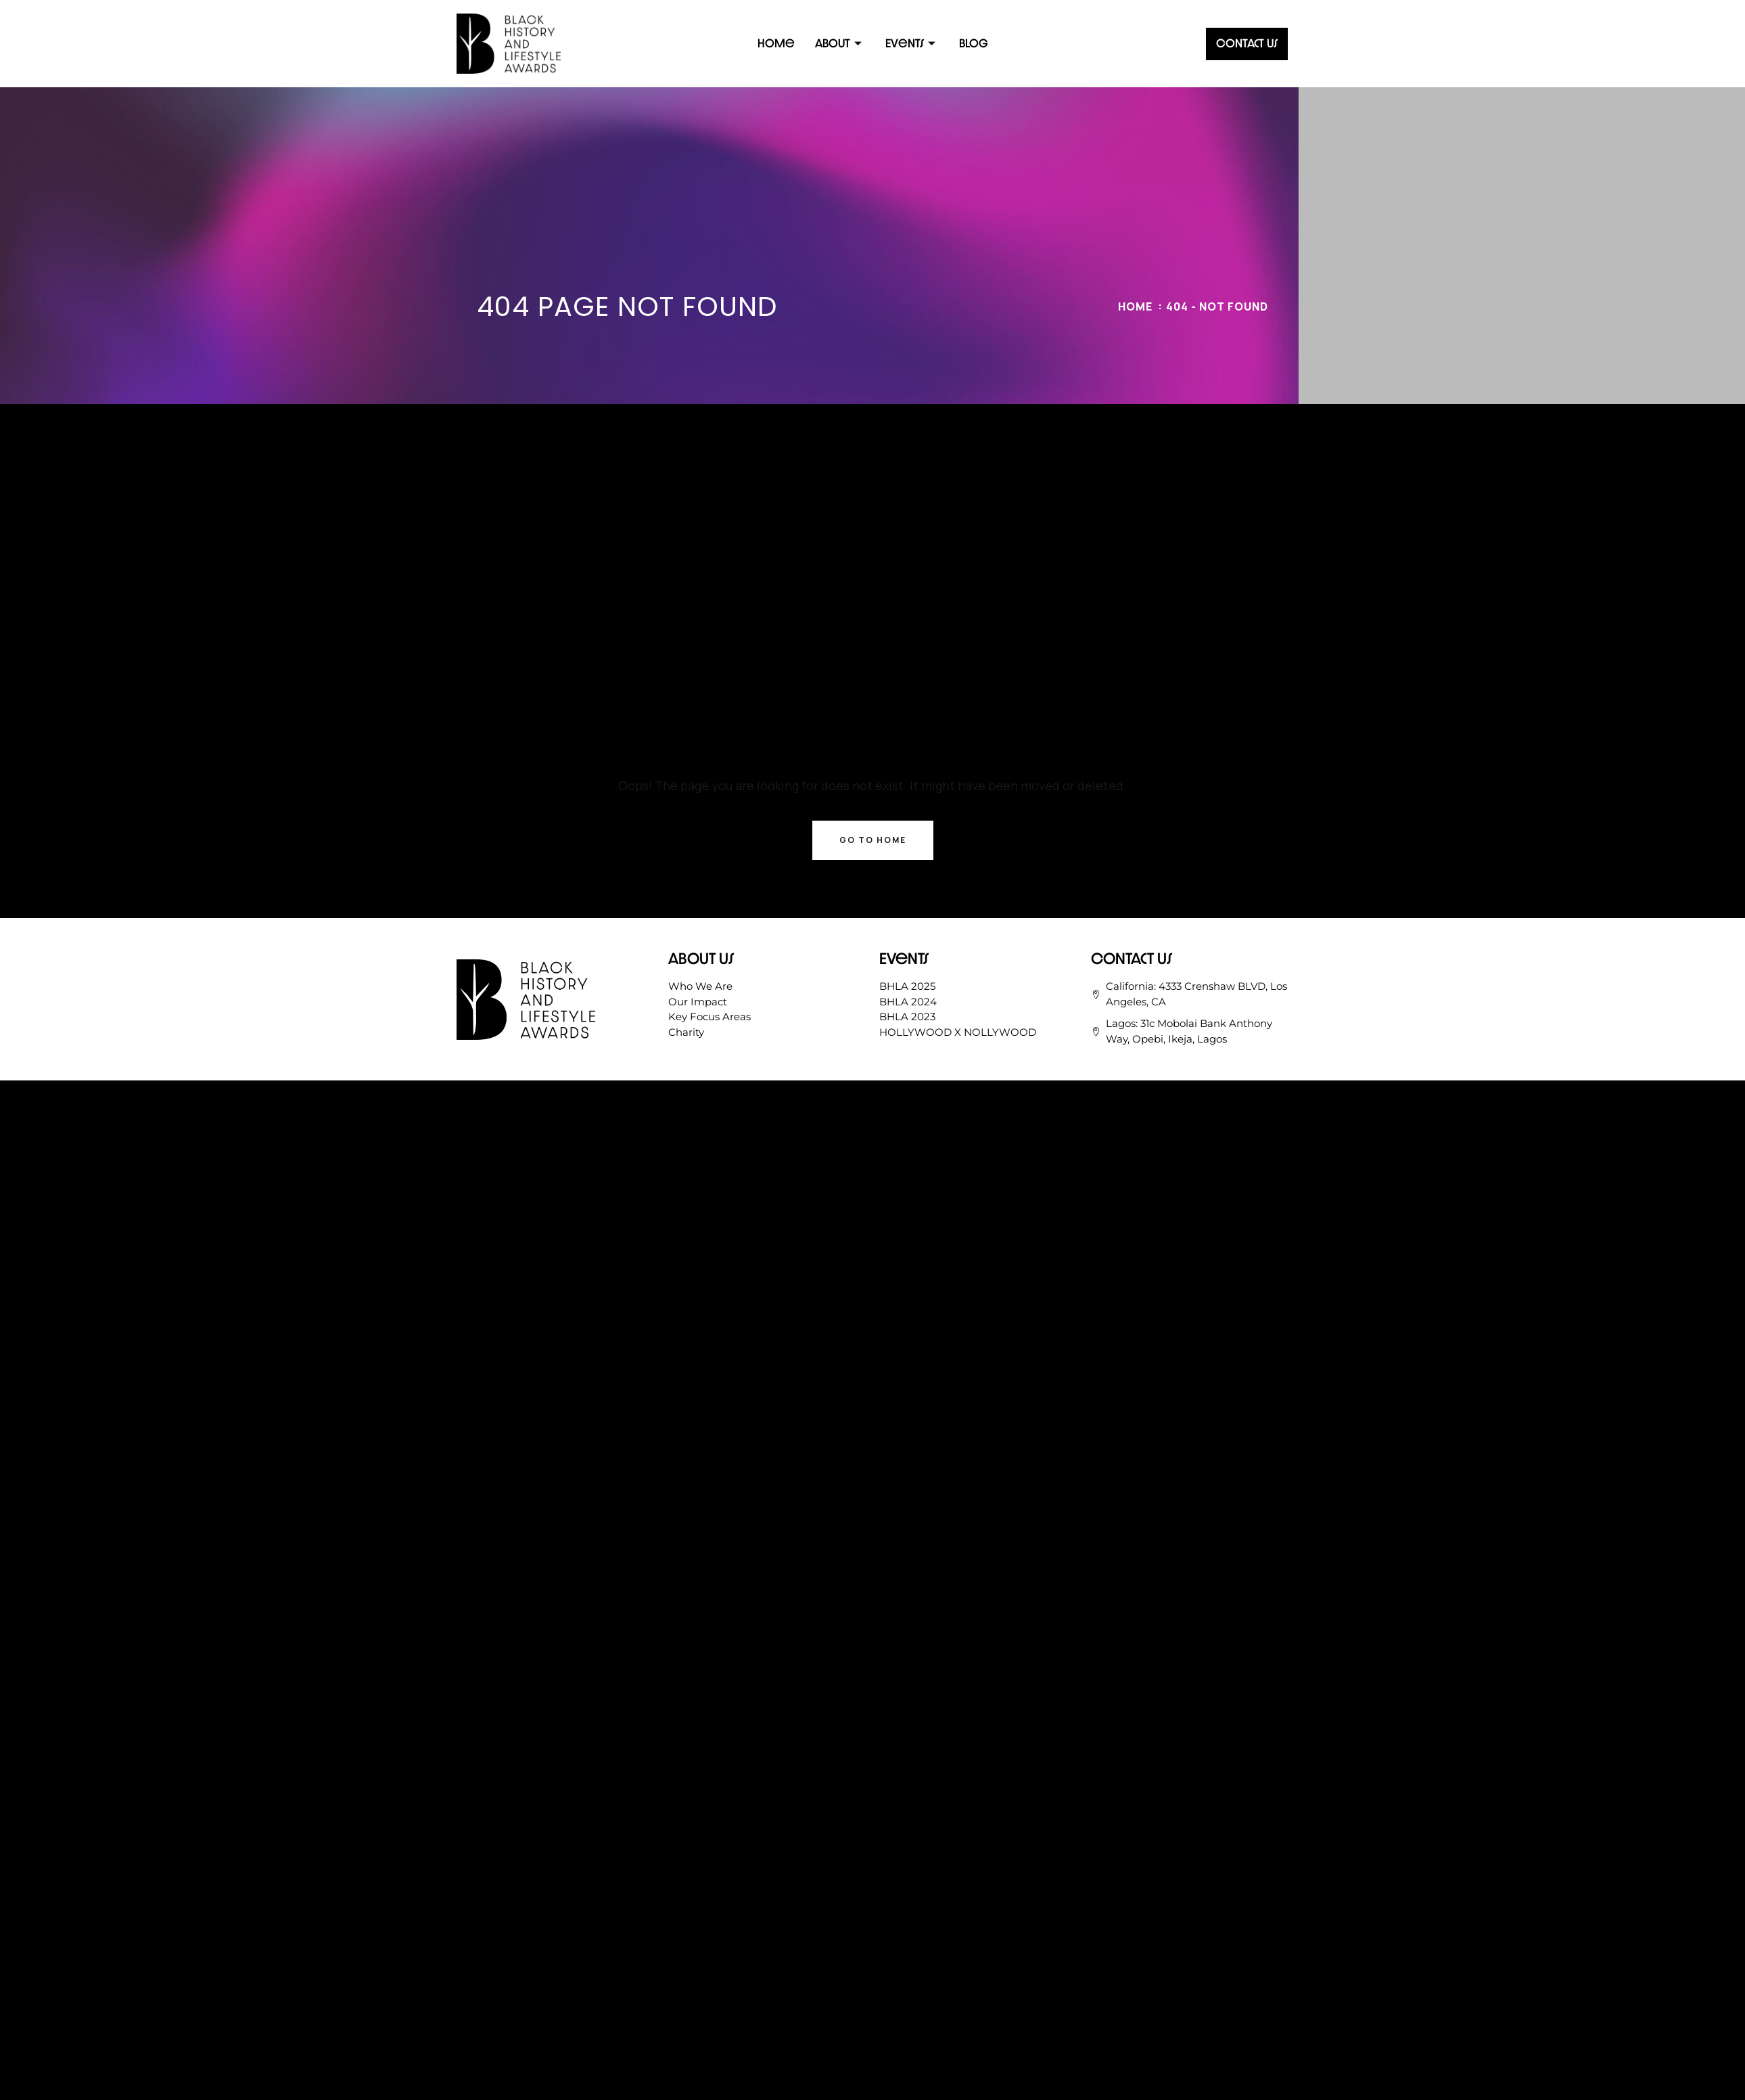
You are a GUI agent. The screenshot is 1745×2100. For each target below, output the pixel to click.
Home (776, 43)
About (840, 43)
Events (912, 43)
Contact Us (1247, 43)
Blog (973, 43)
